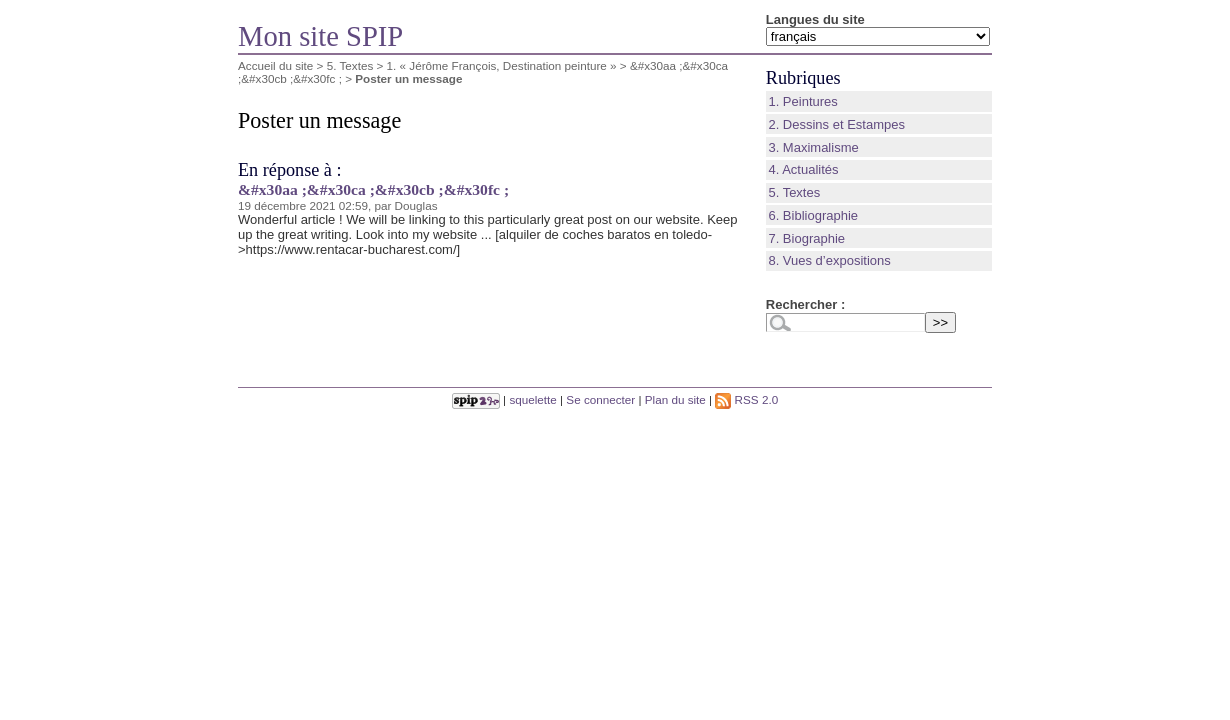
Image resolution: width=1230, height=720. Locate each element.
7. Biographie (806, 238)
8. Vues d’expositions (829, 260)
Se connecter (600, 399)
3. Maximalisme (813, 147)
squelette (532, 399)
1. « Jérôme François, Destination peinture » (502, 65)
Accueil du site (275, 65)
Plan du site (675, 399)
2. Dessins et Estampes (836, 124)
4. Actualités (803, 169)
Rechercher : (805, 304)
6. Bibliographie (813, 215)
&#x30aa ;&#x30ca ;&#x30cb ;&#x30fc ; (373, 189)
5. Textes (350, 65)
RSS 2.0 (746, 399)
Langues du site (815, 19)
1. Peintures (802, 101)
